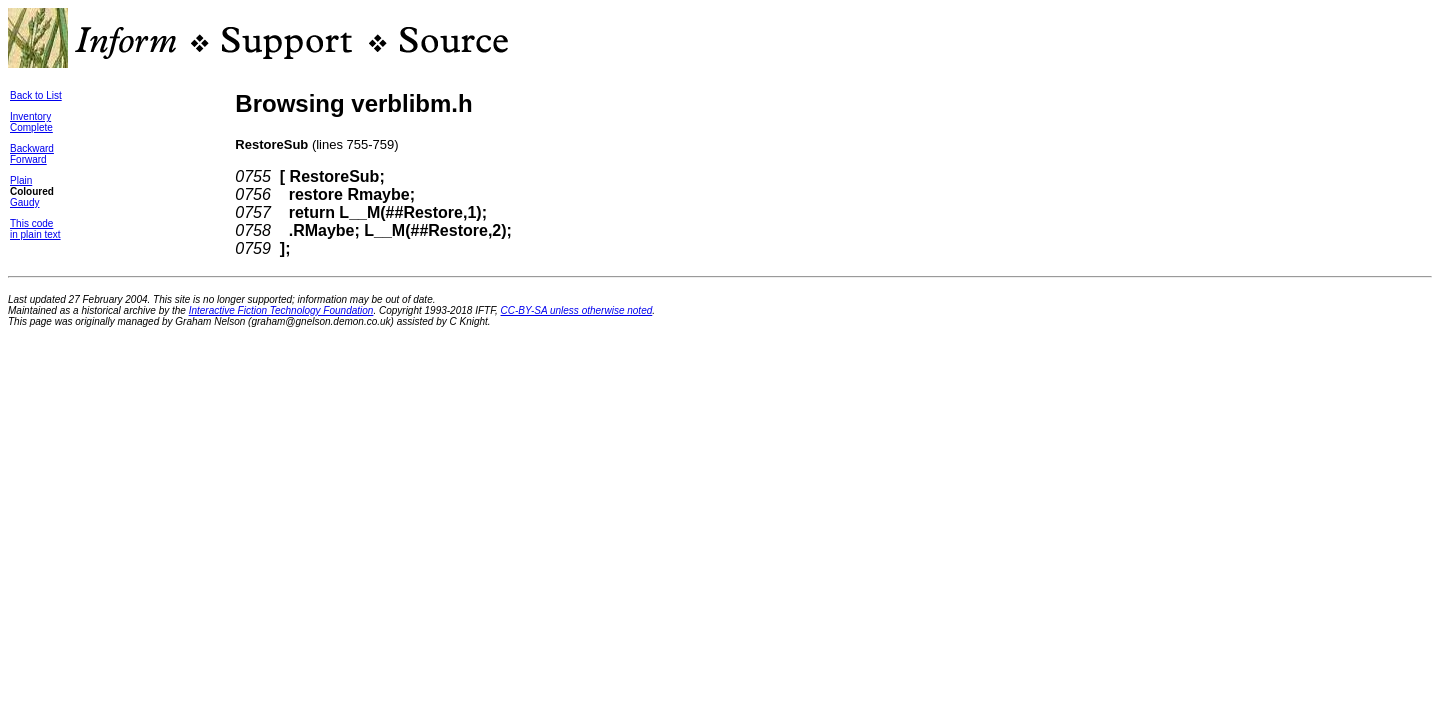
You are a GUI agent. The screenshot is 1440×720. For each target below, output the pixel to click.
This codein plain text (35, 229)
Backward (32, 148)
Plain (21, 180)
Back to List (36, 95)
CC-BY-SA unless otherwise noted (577, 310)
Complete (31, 127)
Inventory (30, 116)
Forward (28, 159)
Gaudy (24, 202)
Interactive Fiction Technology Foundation (281, 310)
